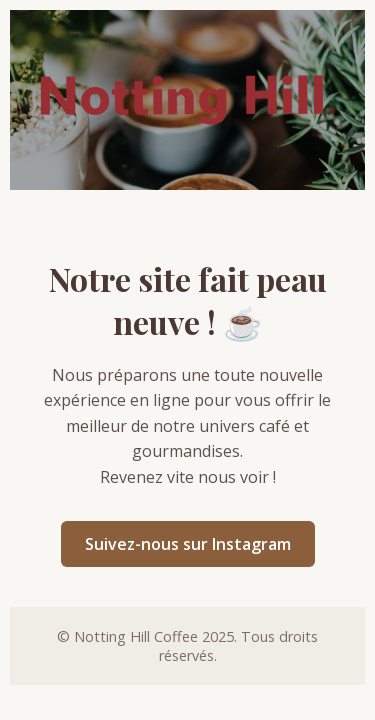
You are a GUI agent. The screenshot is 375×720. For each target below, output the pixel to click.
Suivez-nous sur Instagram (188, 544)
